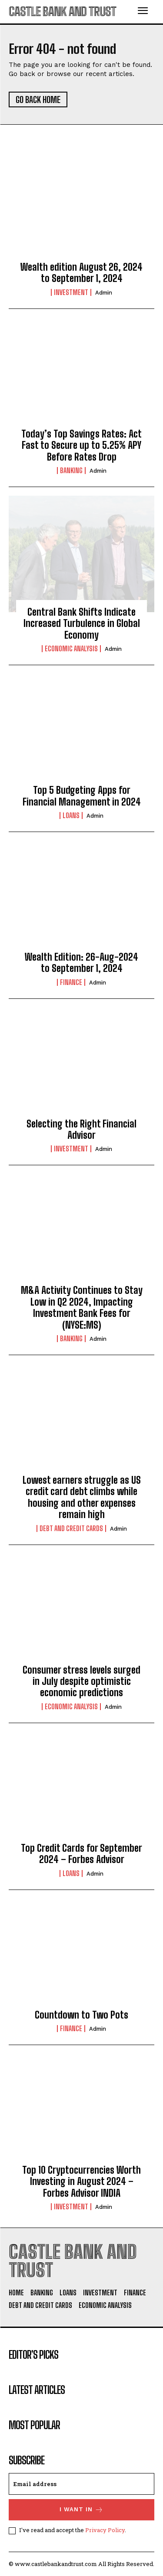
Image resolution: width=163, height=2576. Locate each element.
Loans (71, 815)
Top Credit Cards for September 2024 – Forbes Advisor (81, 1853)
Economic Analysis (71, 648)
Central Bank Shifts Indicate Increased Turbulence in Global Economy (81, 623)
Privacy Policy (105, 2530)
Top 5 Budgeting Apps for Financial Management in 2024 (82, 795)
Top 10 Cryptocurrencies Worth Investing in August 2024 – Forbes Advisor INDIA (81, 2181)
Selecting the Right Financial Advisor (81, 1129)
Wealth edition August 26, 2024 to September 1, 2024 (81, 272)
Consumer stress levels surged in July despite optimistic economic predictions (81, 1681)
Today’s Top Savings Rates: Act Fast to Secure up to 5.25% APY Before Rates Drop (81, 445)
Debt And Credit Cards (71, 1528)
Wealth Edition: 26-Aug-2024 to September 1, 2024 (81, 962)
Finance (71, 982)
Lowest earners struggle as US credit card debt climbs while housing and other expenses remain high (82, 1497)
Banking (71, 470)
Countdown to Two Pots (81, 2015)
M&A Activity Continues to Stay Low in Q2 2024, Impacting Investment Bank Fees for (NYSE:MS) (82, 1307)
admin (103, 292)
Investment (71, 292)
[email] (81, 2484)
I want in (81, 2510)
